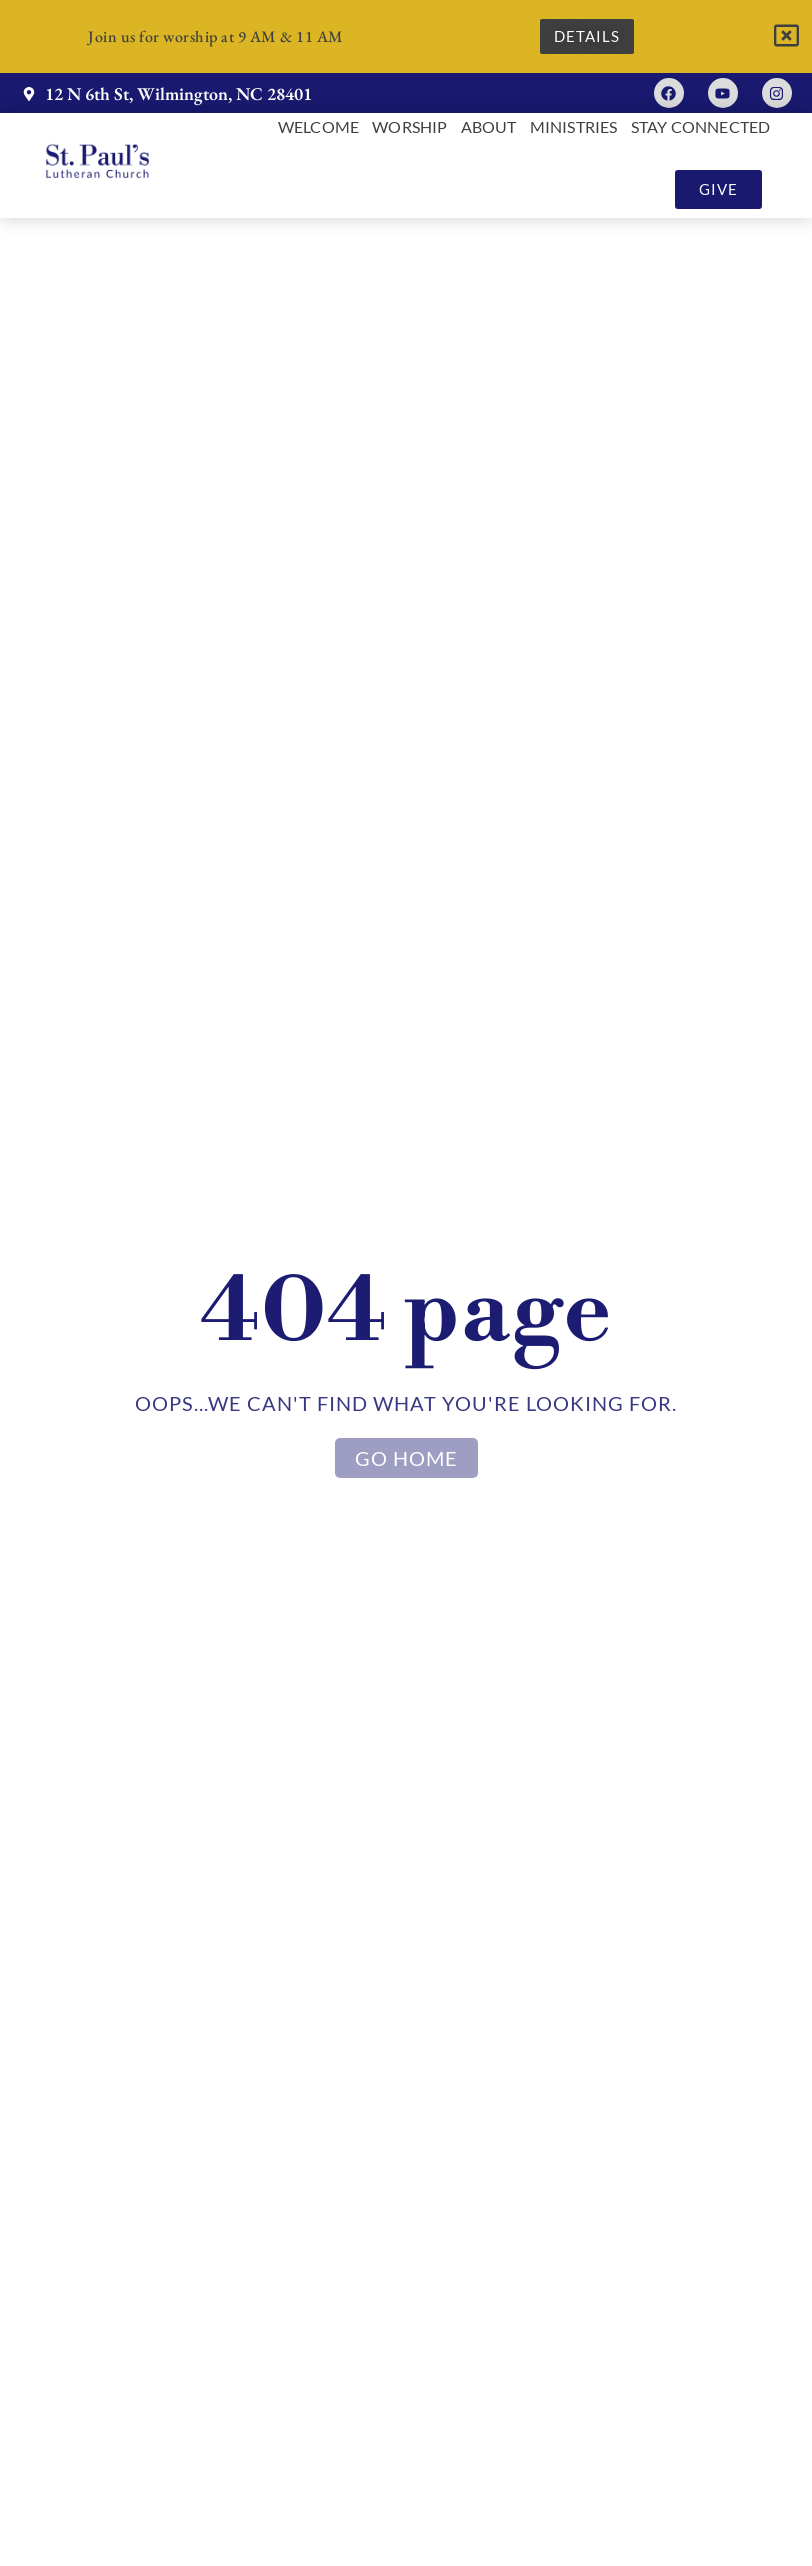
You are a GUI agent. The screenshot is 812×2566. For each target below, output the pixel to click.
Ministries (574, 127)
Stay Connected (701, 127)
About (489, 127)
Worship (409, 127)
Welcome (318, 127)
